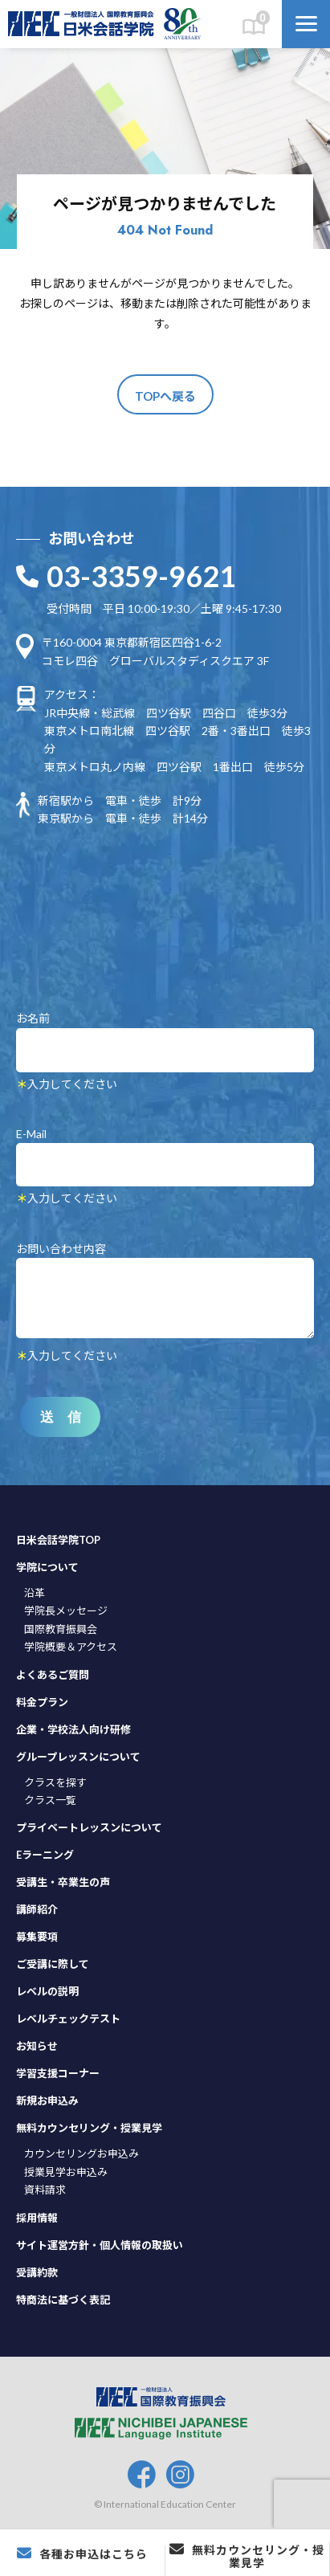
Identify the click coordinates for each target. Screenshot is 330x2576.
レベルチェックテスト (68, 2018)
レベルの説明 (47, 1991)
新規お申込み (47, 2100)
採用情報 (37, 2217)
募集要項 (37, 1936)
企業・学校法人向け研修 (73, 1729)
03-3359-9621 (141, 576)
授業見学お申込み (66, 2172)
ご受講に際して (52, 1964)
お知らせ (37, 2045)
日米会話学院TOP (58, 1539)
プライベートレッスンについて (89, 1827)
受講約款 (37, 2272)
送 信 (60, 1417)
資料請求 (45, 2189)
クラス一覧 (50, 1800)
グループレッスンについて (78, 1756)
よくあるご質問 (52, 1674)
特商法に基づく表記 (63, 2299)
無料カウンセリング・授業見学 (89, 2127)
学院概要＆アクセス (70, 1646)
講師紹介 (37, 1909)
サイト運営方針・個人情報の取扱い (99, 2245)
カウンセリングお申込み (81, 2153)
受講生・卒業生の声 (63, 1882)
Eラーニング (45, 1854)
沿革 (34, 1592)
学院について (47, 1567)
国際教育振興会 (60, 1629)
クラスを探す (55, 1782)
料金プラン (42, 1702)
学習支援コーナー (58, 2073)
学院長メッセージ (66, 1610)
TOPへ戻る (165, 396)
